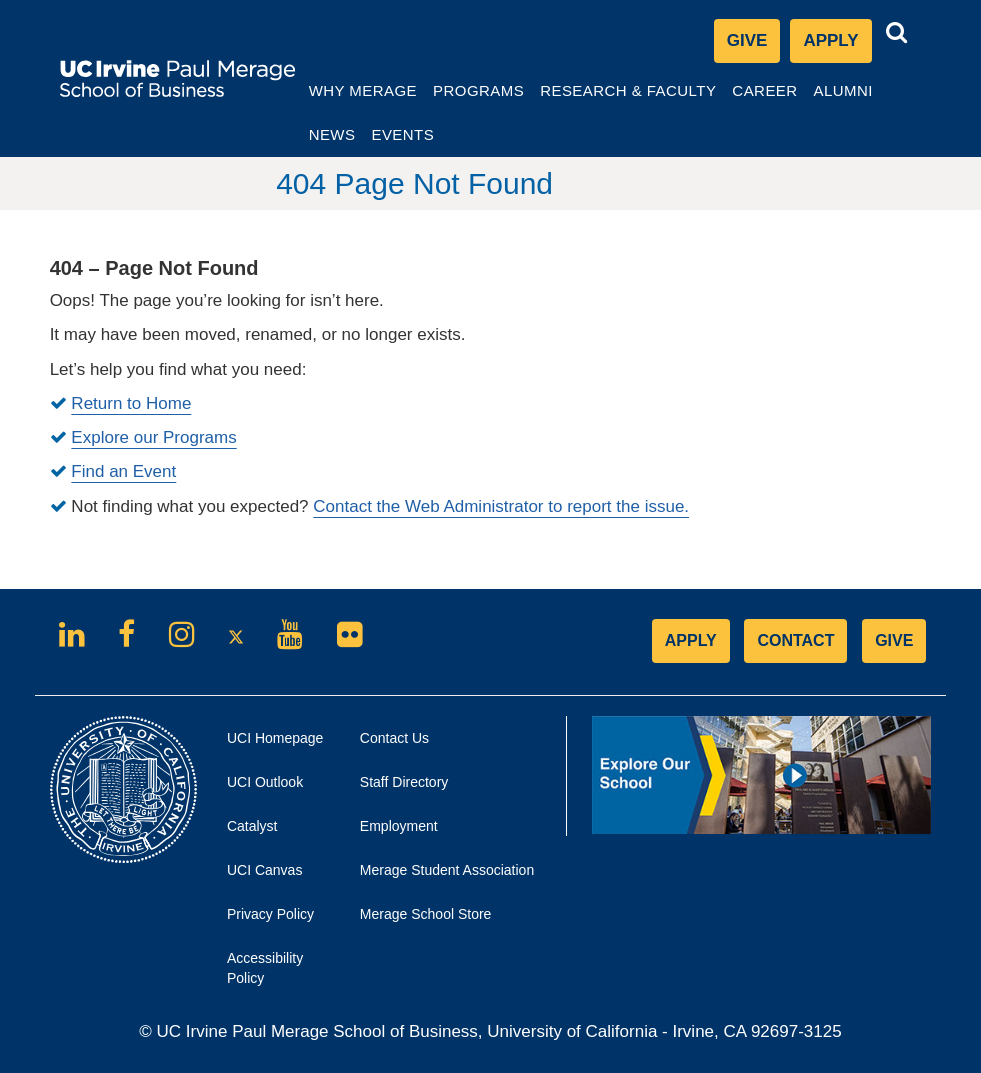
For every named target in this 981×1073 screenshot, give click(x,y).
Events (422, 133)
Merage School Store (448, 918)
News (351, 133)
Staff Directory (404, 781)
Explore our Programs (153, 436)
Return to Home (131, 402)
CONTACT (795, 639)
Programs (498, 95)
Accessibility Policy (265, 967)
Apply (837, 44)
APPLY (691, 639)
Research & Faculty (647, 95)
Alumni (866, 95)
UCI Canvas (278, 874)
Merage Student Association (447, 869)
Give (747, 39)
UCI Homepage (278, 742)
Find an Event (123, 471)
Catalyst (275, 830)
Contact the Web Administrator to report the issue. (501, 505)
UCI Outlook (278, 786)
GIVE (894, 639)
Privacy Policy (278, 918)
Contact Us (394, 737)
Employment (399, 825)
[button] (897, 32)
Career (788, 95)
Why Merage (381, 95)
